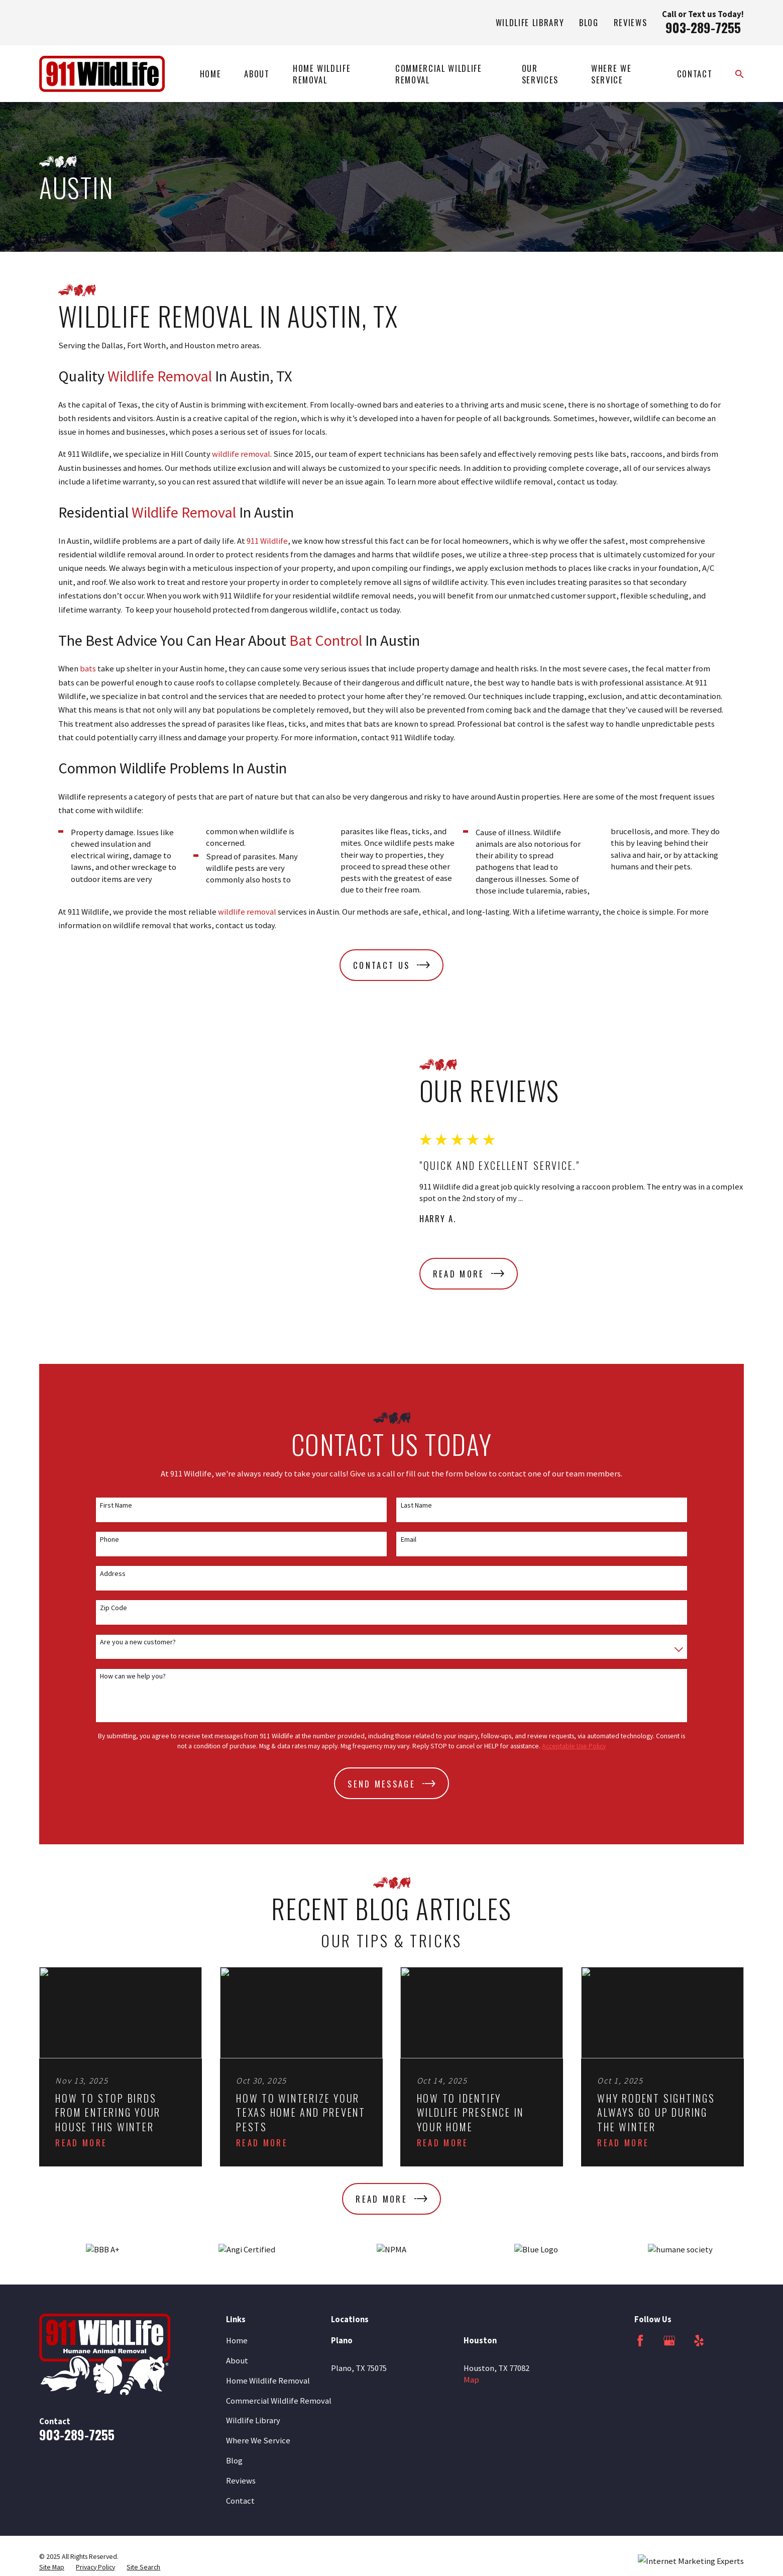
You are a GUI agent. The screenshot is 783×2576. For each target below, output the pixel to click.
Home (237, 2249)
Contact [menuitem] (695, 73)
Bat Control (325, 640)
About (237, 2269)
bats (88, 668)
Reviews (630, 22)
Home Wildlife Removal (268, 2290)
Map (471, 2289)
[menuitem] (51, 2476)
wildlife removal (241, 454)
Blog (589, 22)
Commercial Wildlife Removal (278, 2310)
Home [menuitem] (210, 73)
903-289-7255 (703, 27)
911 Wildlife (267, 541)
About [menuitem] (256, 73)
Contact (240, 2410)
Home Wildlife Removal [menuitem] (322, 74)
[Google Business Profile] (669, 2249)
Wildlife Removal (159, 375)
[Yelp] (699, 2249)
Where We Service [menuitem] (611, 74)
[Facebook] (640, 2249)
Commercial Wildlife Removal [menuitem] (438, 74)
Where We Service (258, 2349)
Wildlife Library (530, 22)
